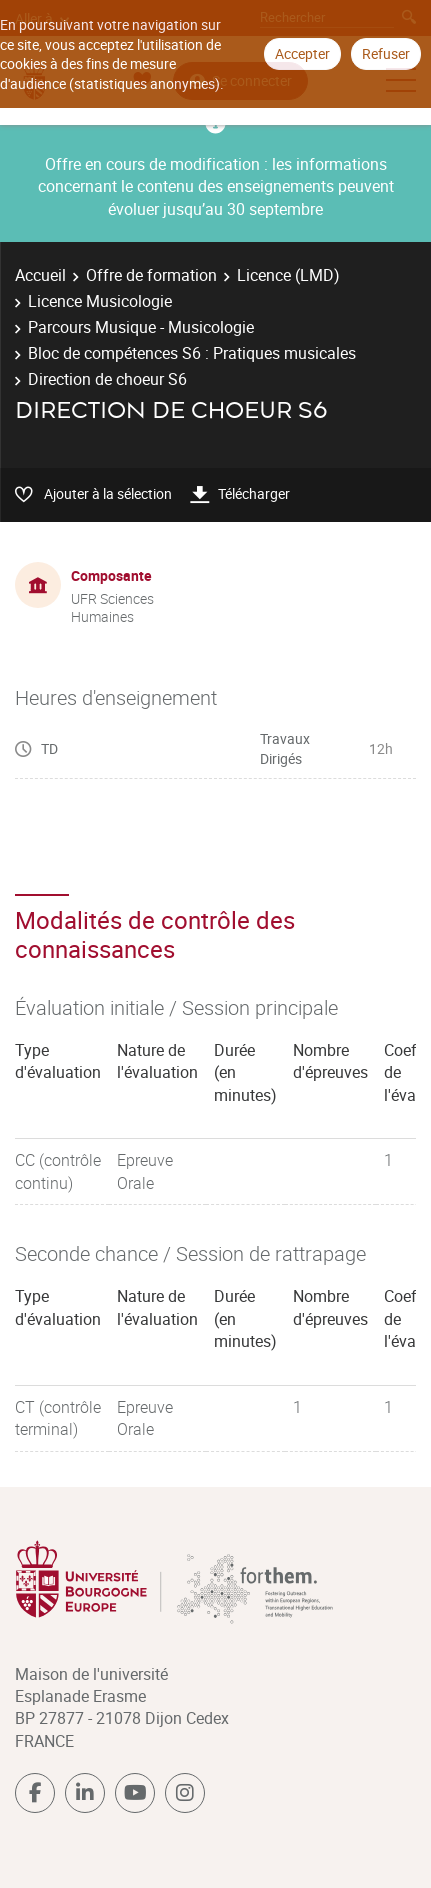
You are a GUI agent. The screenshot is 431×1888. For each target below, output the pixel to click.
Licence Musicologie (100, 301)
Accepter (302, 53)
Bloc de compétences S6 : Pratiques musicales (192, 353)
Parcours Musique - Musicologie (141, 327)
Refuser (386, 53)
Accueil (40, 275)
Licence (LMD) (288, 275)
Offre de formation (151, 275)
